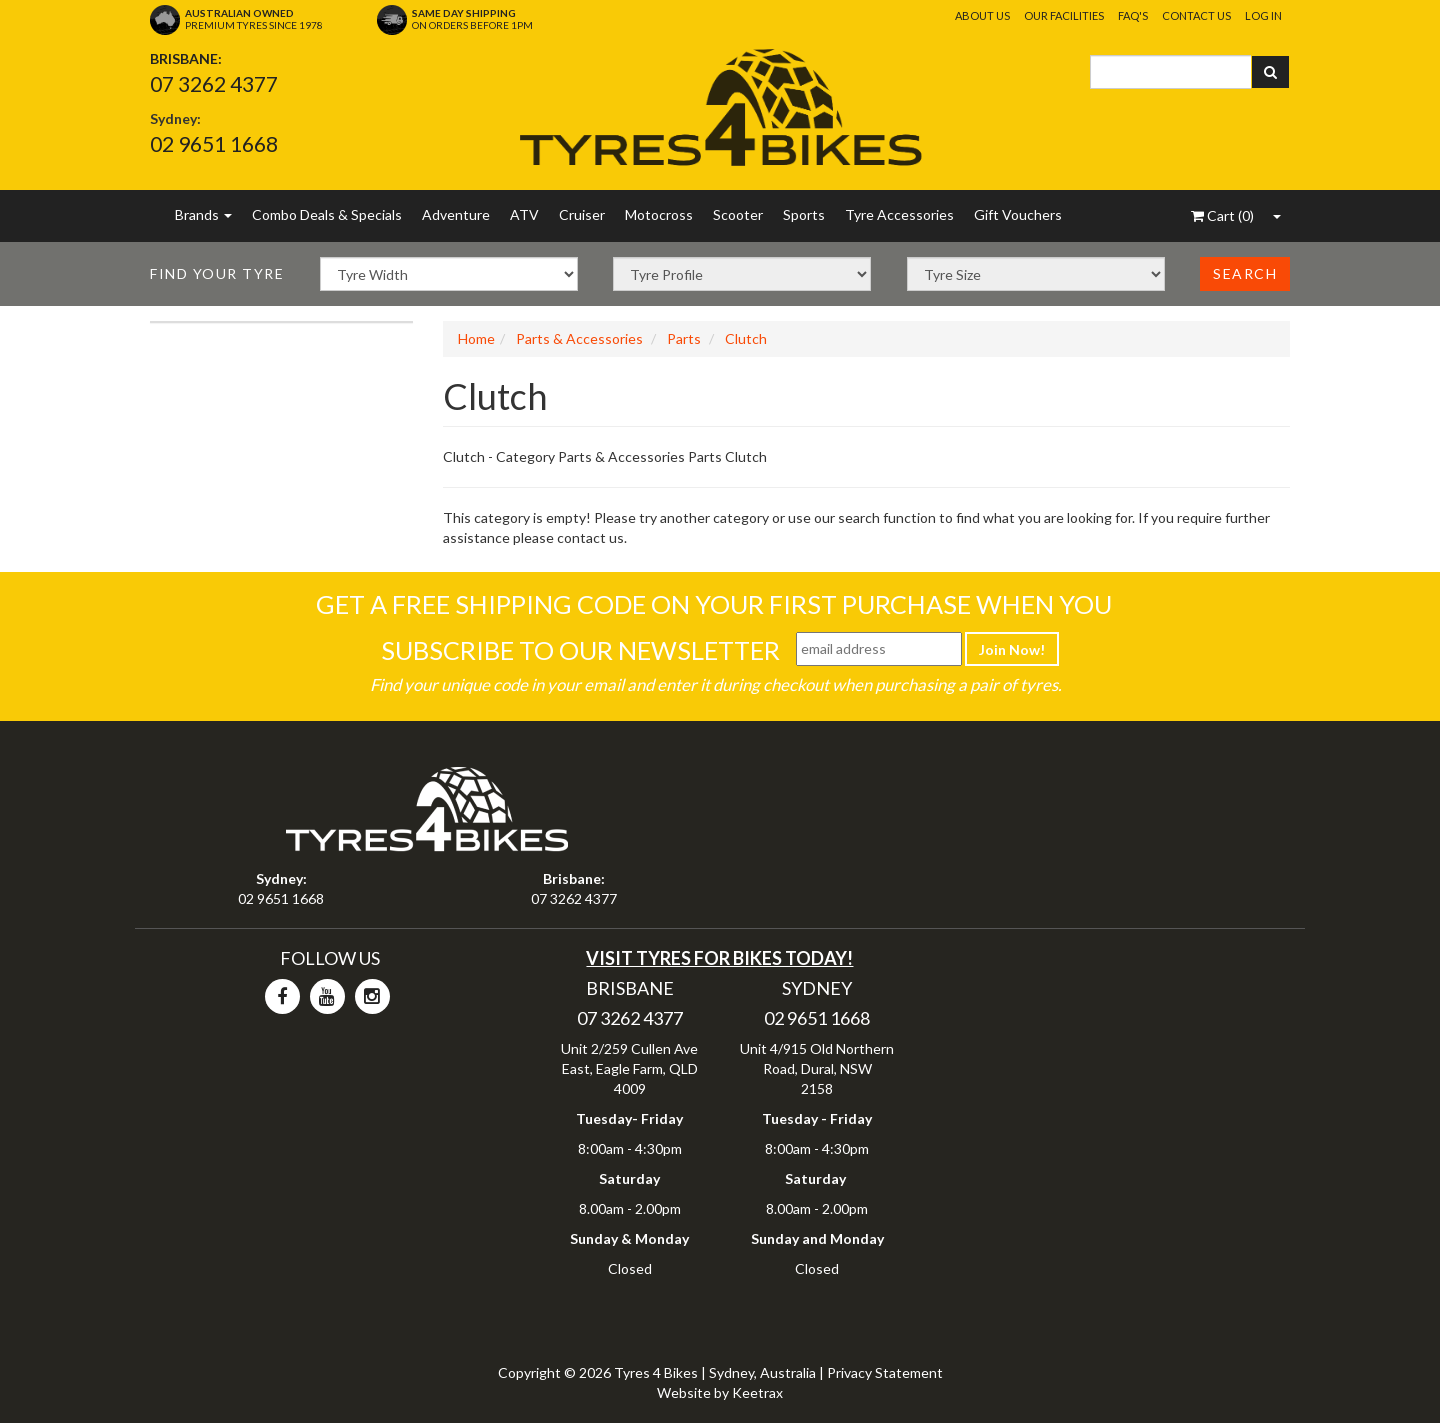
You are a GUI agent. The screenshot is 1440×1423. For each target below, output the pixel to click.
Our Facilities (1064, 15)
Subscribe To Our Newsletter (580, 650)
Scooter (738, 214)
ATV (524, 214)
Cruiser (582, 214)
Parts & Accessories (579, 338)
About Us (982, 15)
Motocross (659, 214)
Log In (1263, 15)
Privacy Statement (885, 1372)
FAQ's (1133, 15)
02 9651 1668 (214, 143)
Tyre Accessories (899, 214)
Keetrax (757, 1392)
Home (476, 338)
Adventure (456, 214)
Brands (203, 214)
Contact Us (1196, 15)
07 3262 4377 (214, 83)
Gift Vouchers (1018, 214)
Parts (684, 338)
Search (1245, 273)
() (1222, 215)
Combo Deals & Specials (327, 214)
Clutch (746, 338)
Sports (804, 214)
